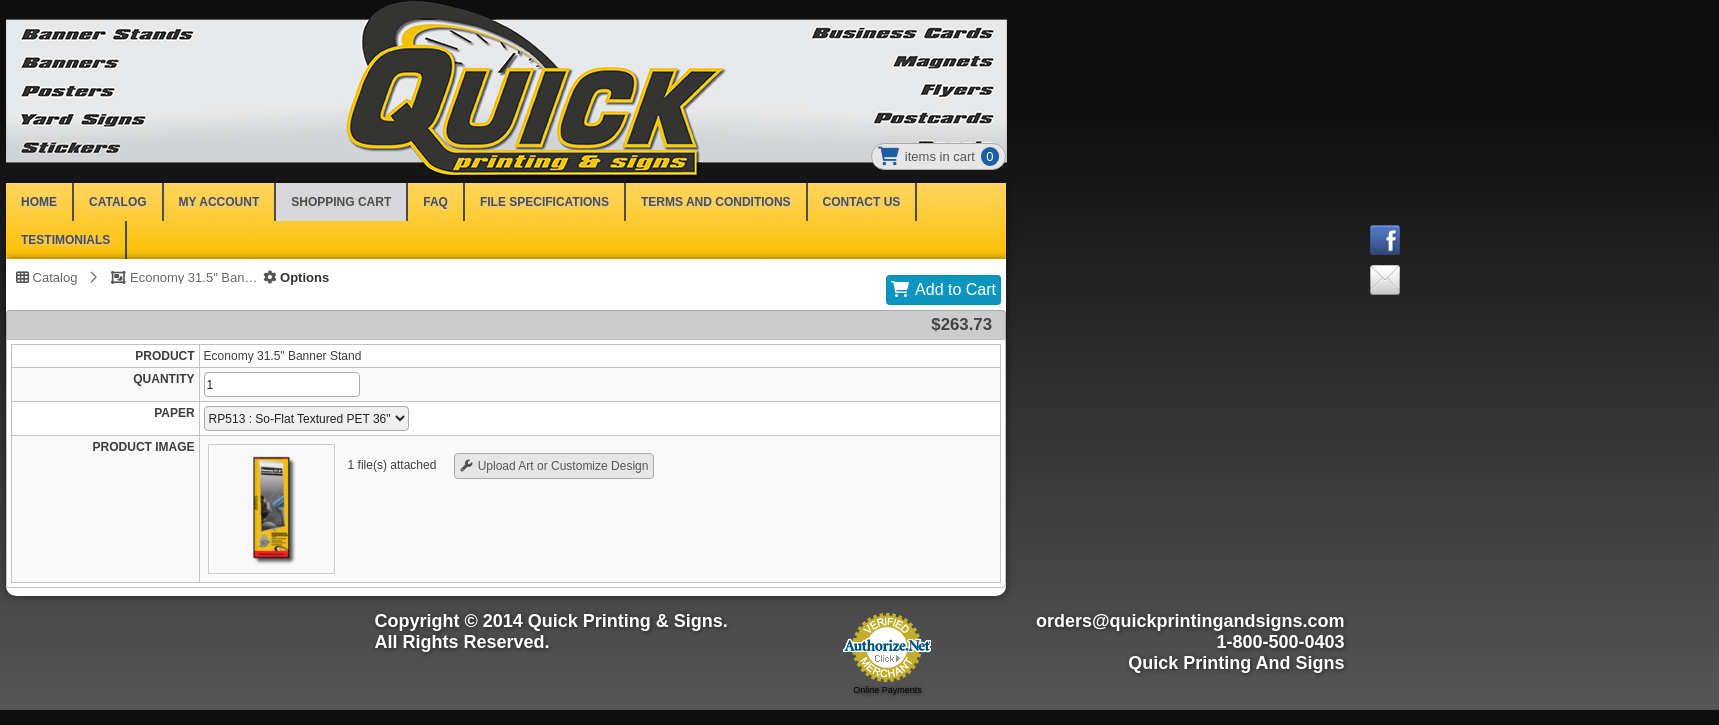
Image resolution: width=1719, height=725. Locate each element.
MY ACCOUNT (219, 202)
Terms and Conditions (716, 202)
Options (296, 277)
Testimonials (65, 240)
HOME (39, 202)
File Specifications (544, 202)
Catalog (46, 277)
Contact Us (862, 202)
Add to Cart (955, 289)
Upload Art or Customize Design (563, 466)
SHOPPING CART (341, 202)
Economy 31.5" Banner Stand (193, 277)
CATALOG (118, 202)
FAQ (435, 202)
